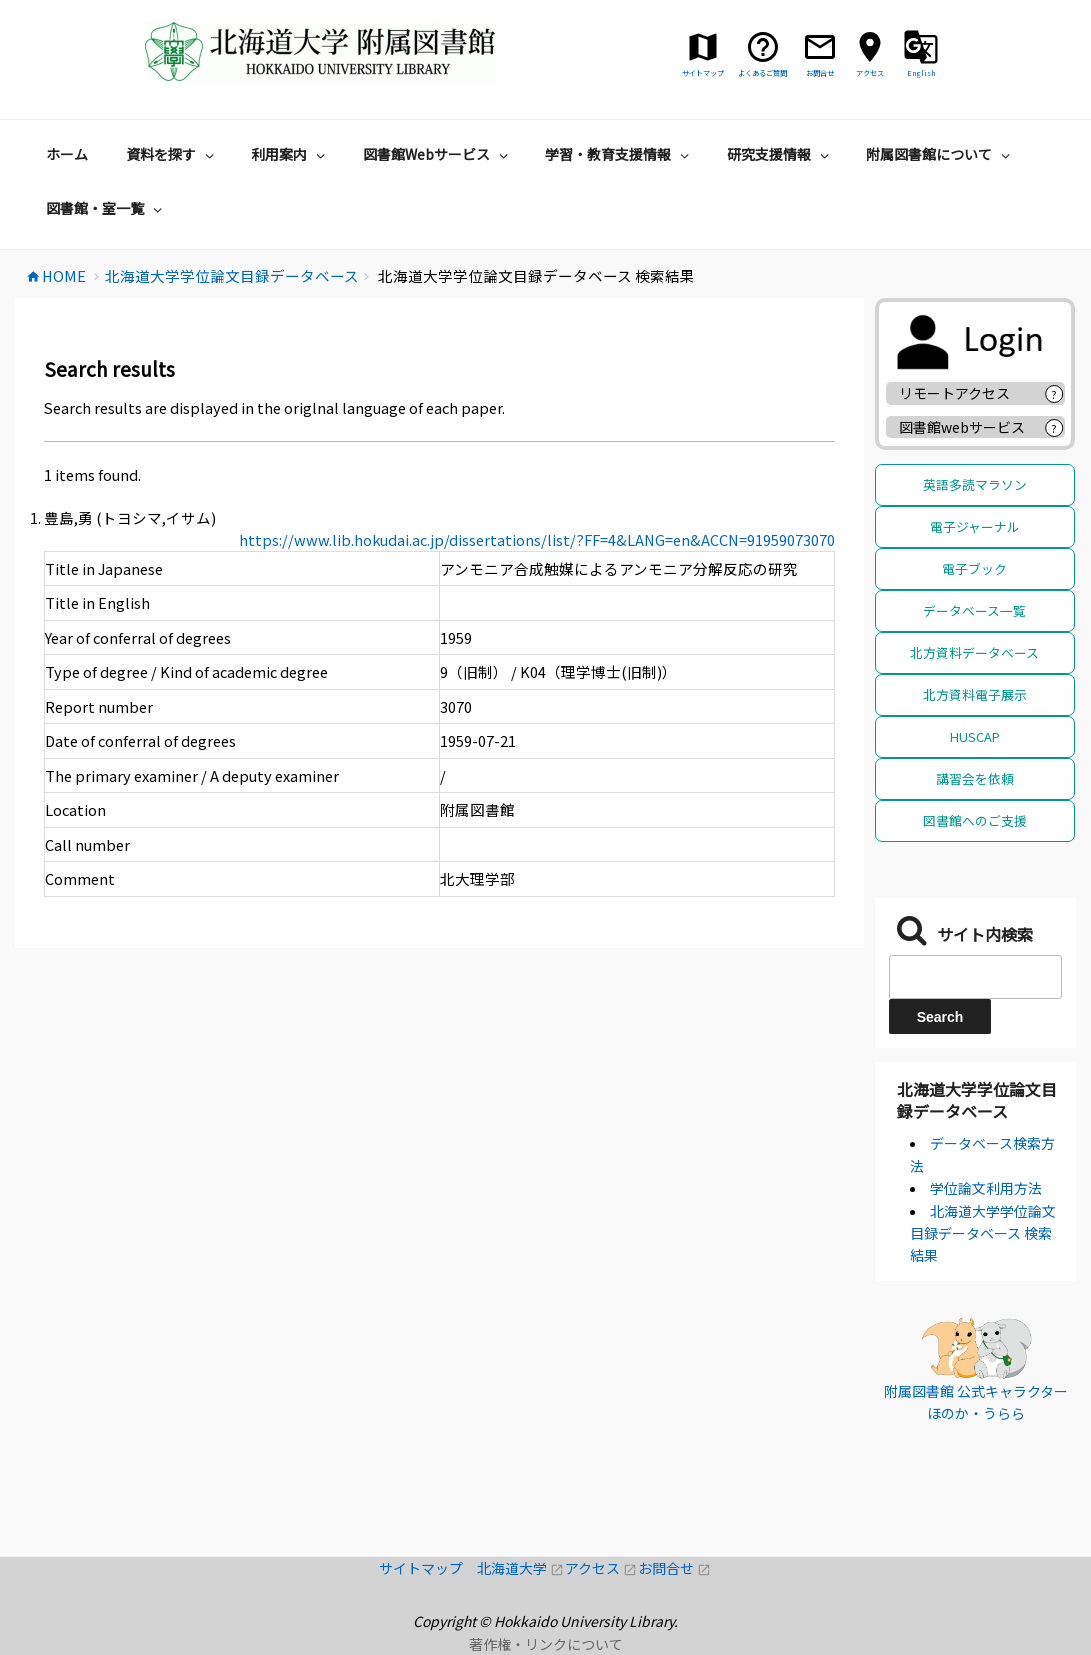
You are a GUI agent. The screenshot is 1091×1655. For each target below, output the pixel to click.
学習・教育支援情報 (619, 154)
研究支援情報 (780, 154)
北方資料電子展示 (975, 694)
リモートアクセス (954, 393)
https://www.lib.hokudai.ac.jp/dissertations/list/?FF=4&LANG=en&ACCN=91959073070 (537, 539)
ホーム (67, 154)
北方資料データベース (974, 652)
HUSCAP (975, 736)
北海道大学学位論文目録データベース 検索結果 (983, 1233)
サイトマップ (428, 1568)
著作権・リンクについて (546, 1644)
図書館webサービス (962, 427)
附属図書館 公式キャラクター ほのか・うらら (976, 1402)
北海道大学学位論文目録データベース (977, 1100)
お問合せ (674, 1568)
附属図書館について (940, 154)
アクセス (601, 1568)
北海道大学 (521, 1568)
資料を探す (172, 154)
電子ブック (974, 568)
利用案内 (290, 154)
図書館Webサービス (438, 154)
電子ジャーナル (975, 526)
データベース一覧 (974, 610)
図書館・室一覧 (106, 208)
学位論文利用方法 (986, 1188)
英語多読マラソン (975, 484)
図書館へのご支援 (975, 820)
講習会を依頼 (975, 778)
